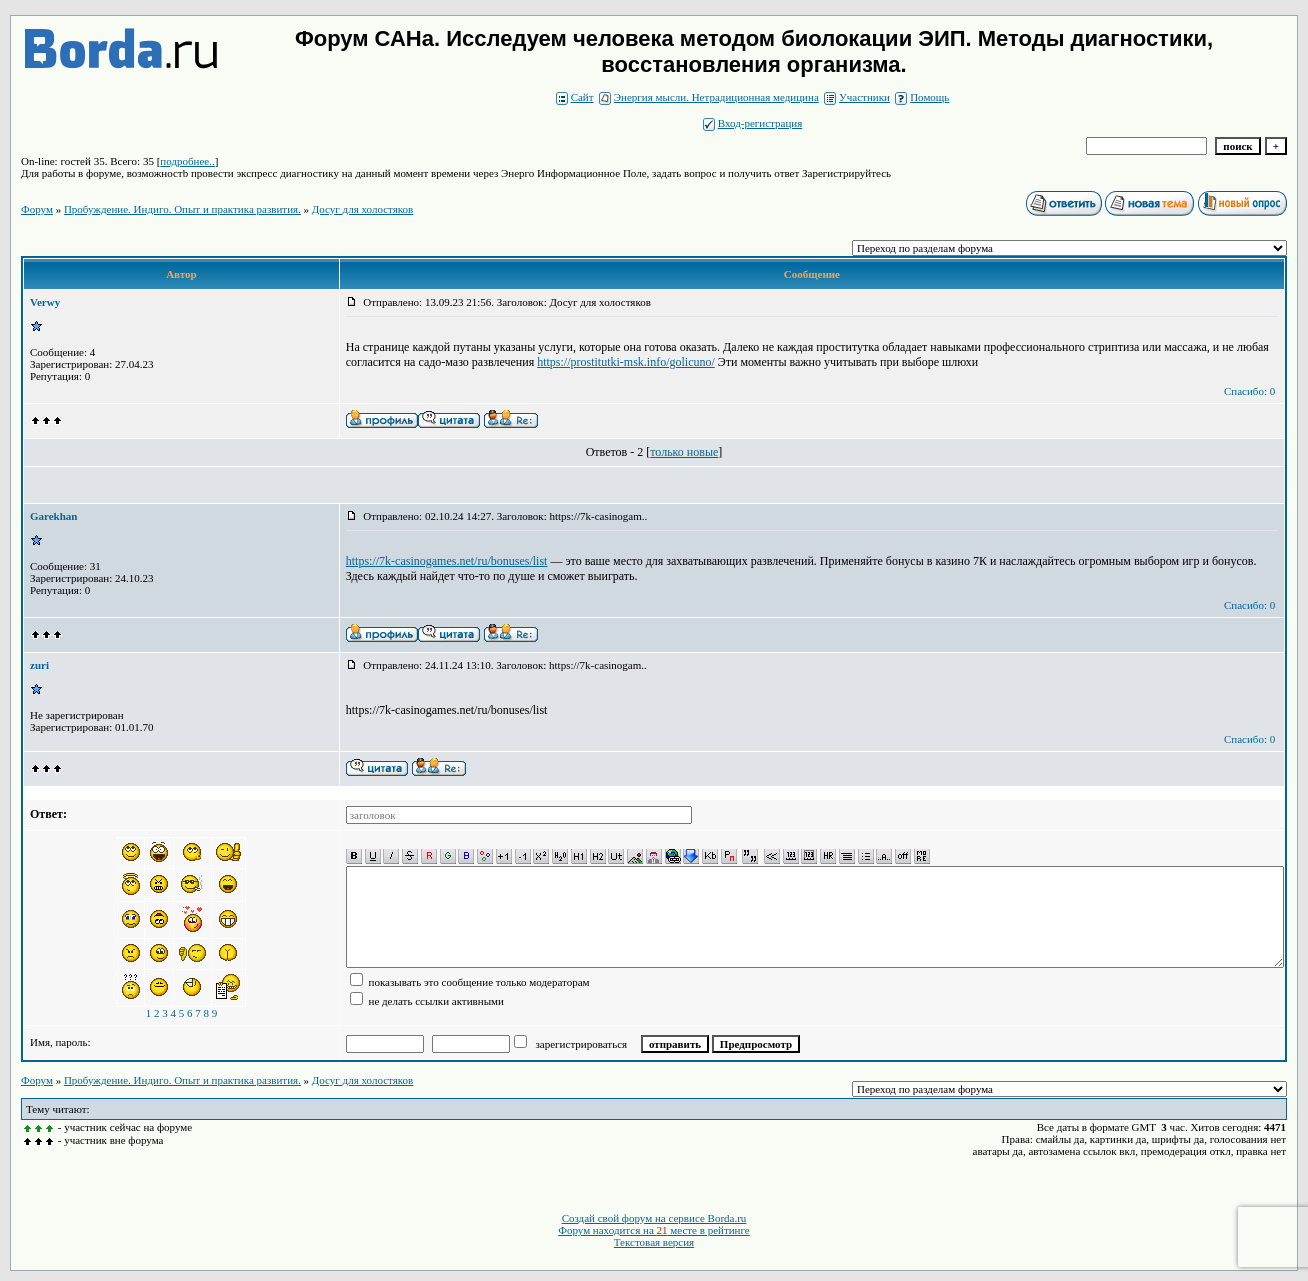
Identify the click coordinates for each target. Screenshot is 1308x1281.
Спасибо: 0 (1249, 391)
